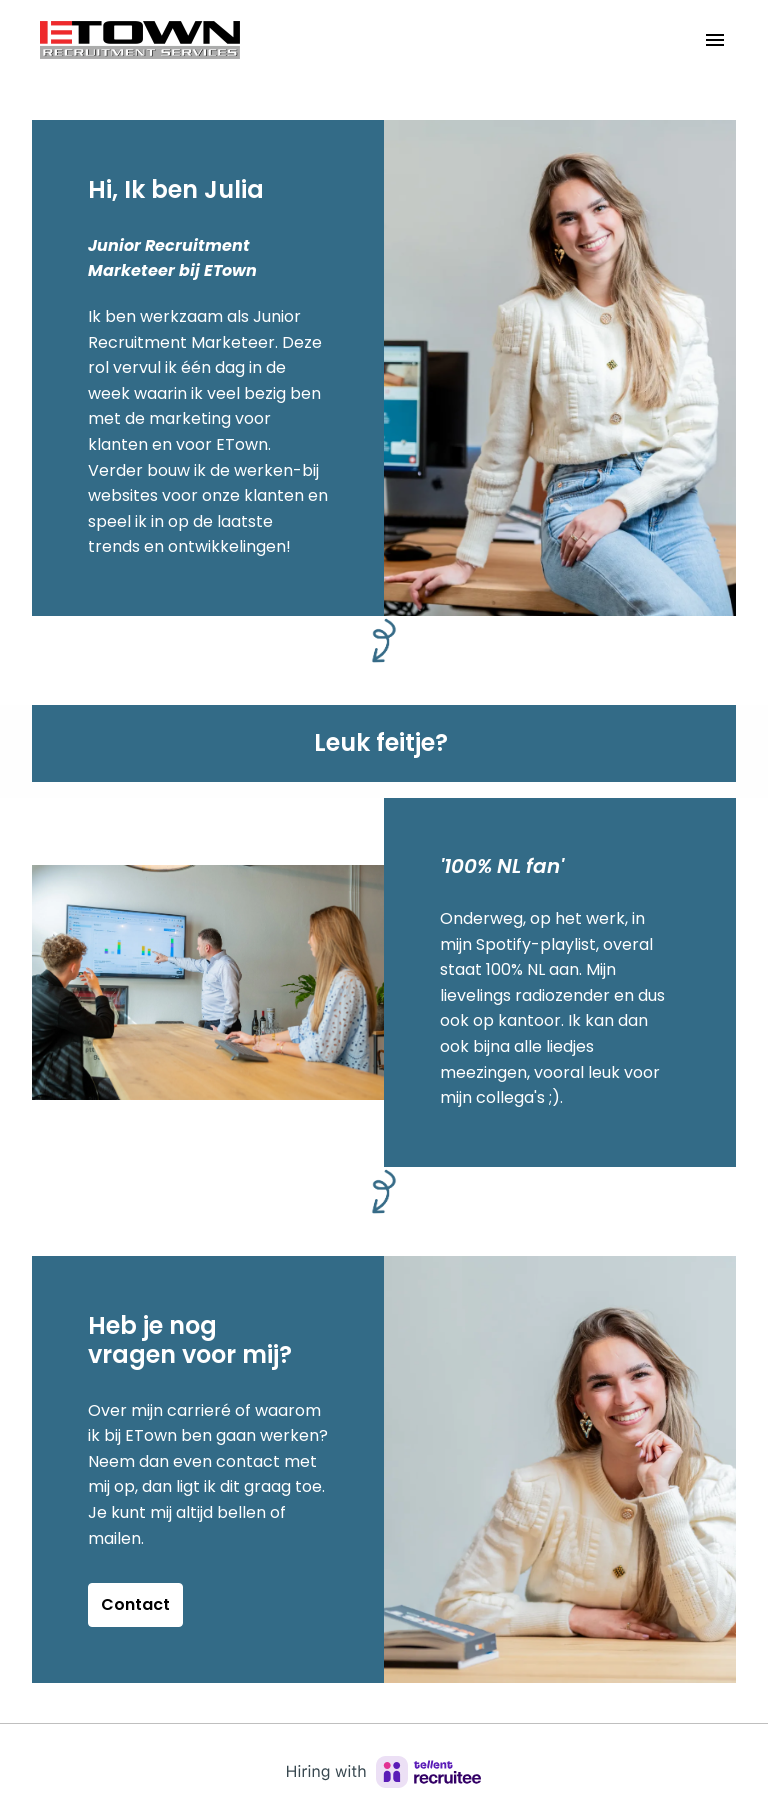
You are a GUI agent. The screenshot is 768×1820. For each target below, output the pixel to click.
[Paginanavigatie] (715, 40)
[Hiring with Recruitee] (384, 1772)
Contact (135, 1604)
